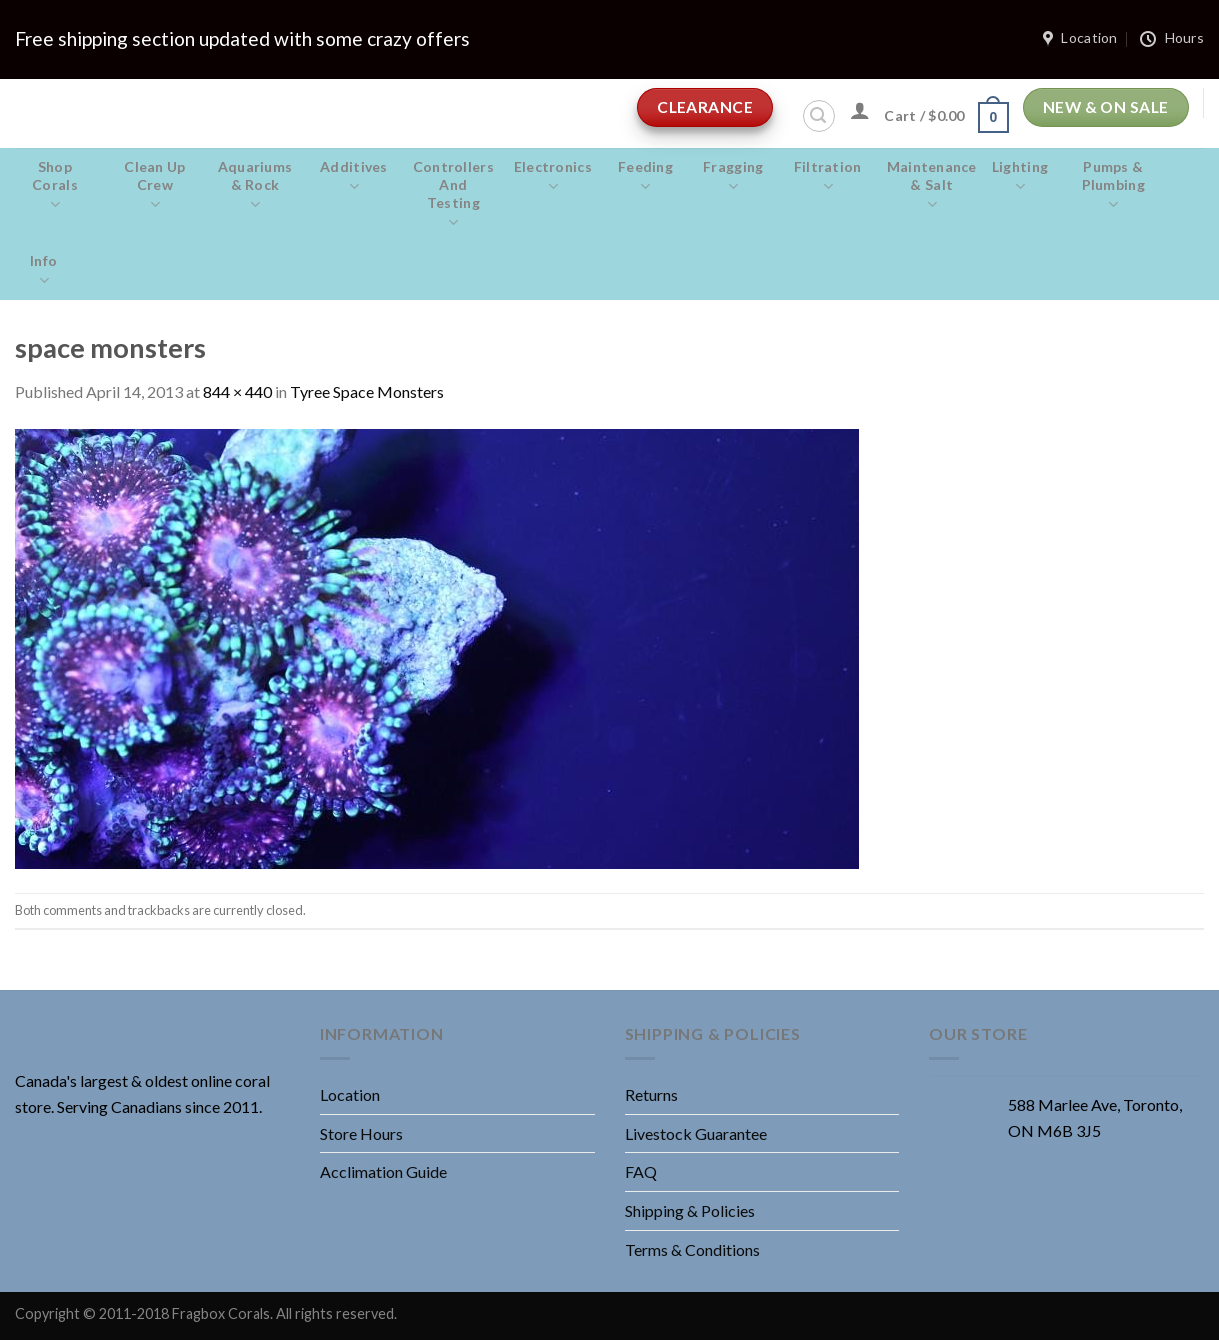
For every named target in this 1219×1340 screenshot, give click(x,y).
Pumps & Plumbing (1113, 186)
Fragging (733, 177)
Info (43, 271)
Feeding (645, 177)
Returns (651, 1094)
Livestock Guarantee (696, 1133)
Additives (354, 177)
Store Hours (361, 1133)
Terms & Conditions (692, 1249)
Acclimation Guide (383, 1171)
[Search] (819, 116)
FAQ (641, 1171)
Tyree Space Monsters (367, 391)
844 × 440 (237, 391)
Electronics (553, 177)
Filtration (828, 177)
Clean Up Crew (155, 186)
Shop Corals (55, 186)
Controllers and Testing (453, 195)
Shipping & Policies (690, 1210)
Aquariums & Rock (255, 186)
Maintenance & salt (932, 186)
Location (350, 1094)
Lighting (1020, 177)
